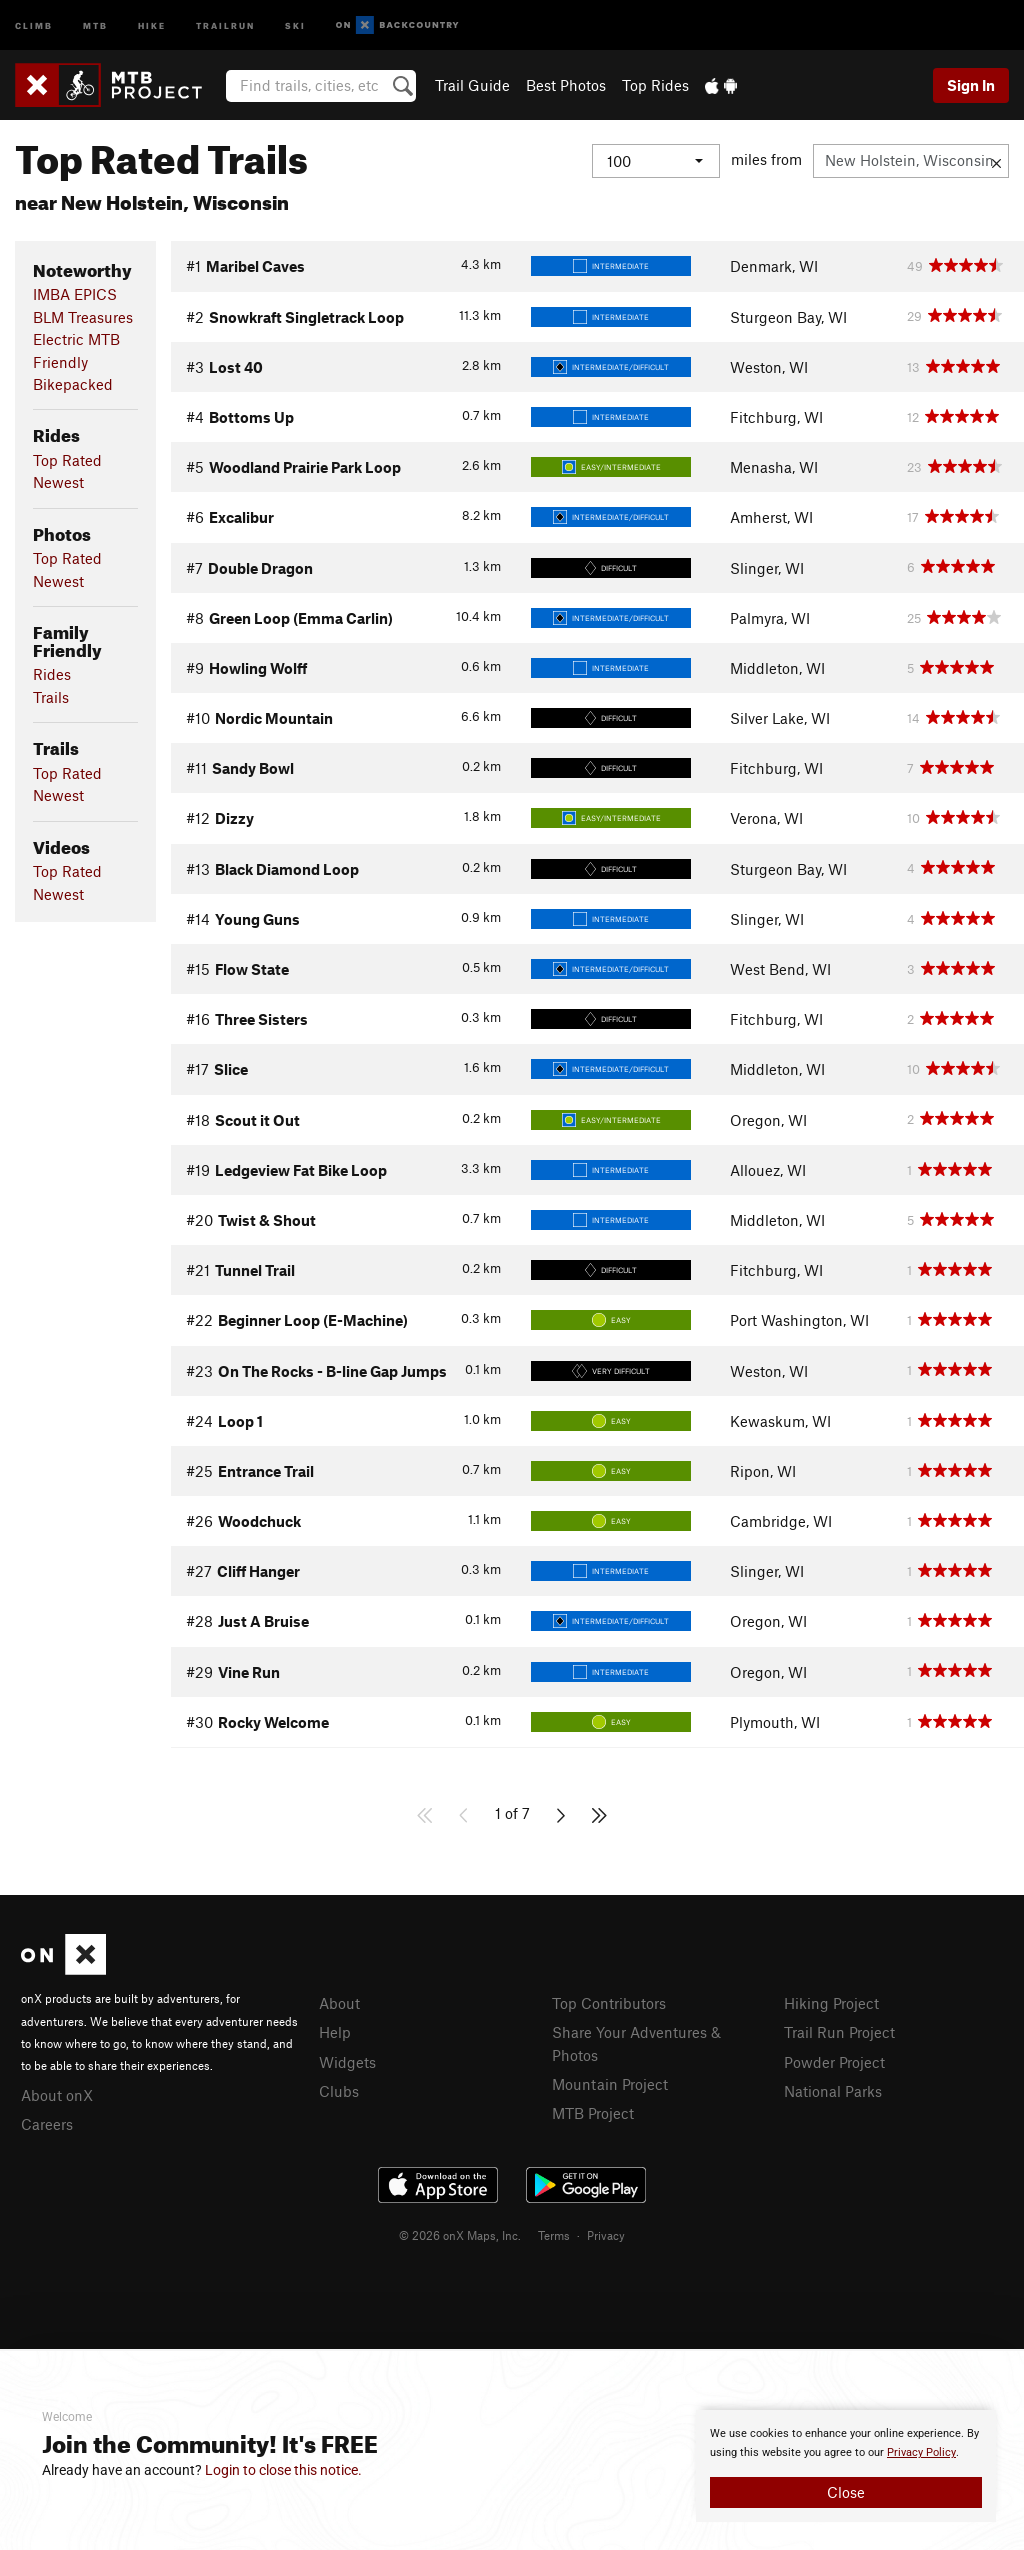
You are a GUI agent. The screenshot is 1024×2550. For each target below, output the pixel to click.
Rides (52, 674)
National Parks (833, 2091)
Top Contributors (609, 2003)
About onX (57, 2095)
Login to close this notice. (283, 2470)
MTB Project (593, 2113)
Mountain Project (610, 2084)
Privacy (606, 2235)
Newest (58, 482)
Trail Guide (472, 85)
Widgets (347, 2062)
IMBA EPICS (75, 294)
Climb (34, 24)
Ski (295, 24)
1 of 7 (512, 1813)
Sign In (971, 85)
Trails (51, 697)
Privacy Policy (921, 2452)
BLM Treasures (83, 317)
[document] (846, 2466)
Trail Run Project (839, 2032)
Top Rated (67, 460)
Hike (152, 24)
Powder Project (834, 2062)
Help (335, 2032)
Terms (554, 2235)
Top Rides (655, 85)
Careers (47, 2124)
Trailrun (225, 24)
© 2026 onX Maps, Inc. (460, 2235)
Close (846, 2492)
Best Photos (566, 85)
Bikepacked (73, 384)
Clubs (339, 2091)
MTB (95, 24)
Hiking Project (831, 2003)
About (339, 2003)
